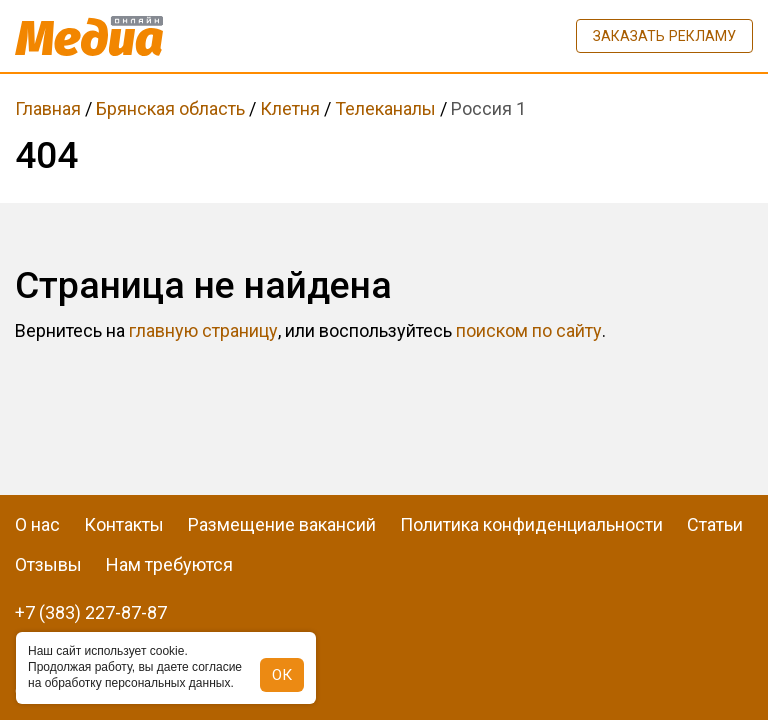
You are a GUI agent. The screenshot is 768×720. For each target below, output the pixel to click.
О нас (37, 524)
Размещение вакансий (282, 524)
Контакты (124, 524)
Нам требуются (169, 564)
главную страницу (203, 330)
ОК (282, 675)
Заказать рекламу (664, 36)
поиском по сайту (529, 330)
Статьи (715, 524)
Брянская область (170, 108)
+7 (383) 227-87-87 (91, 612)
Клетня (290, 108)
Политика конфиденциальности (531, 524)
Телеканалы (385, 108)
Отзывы (48, 564)
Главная (48, 108)
